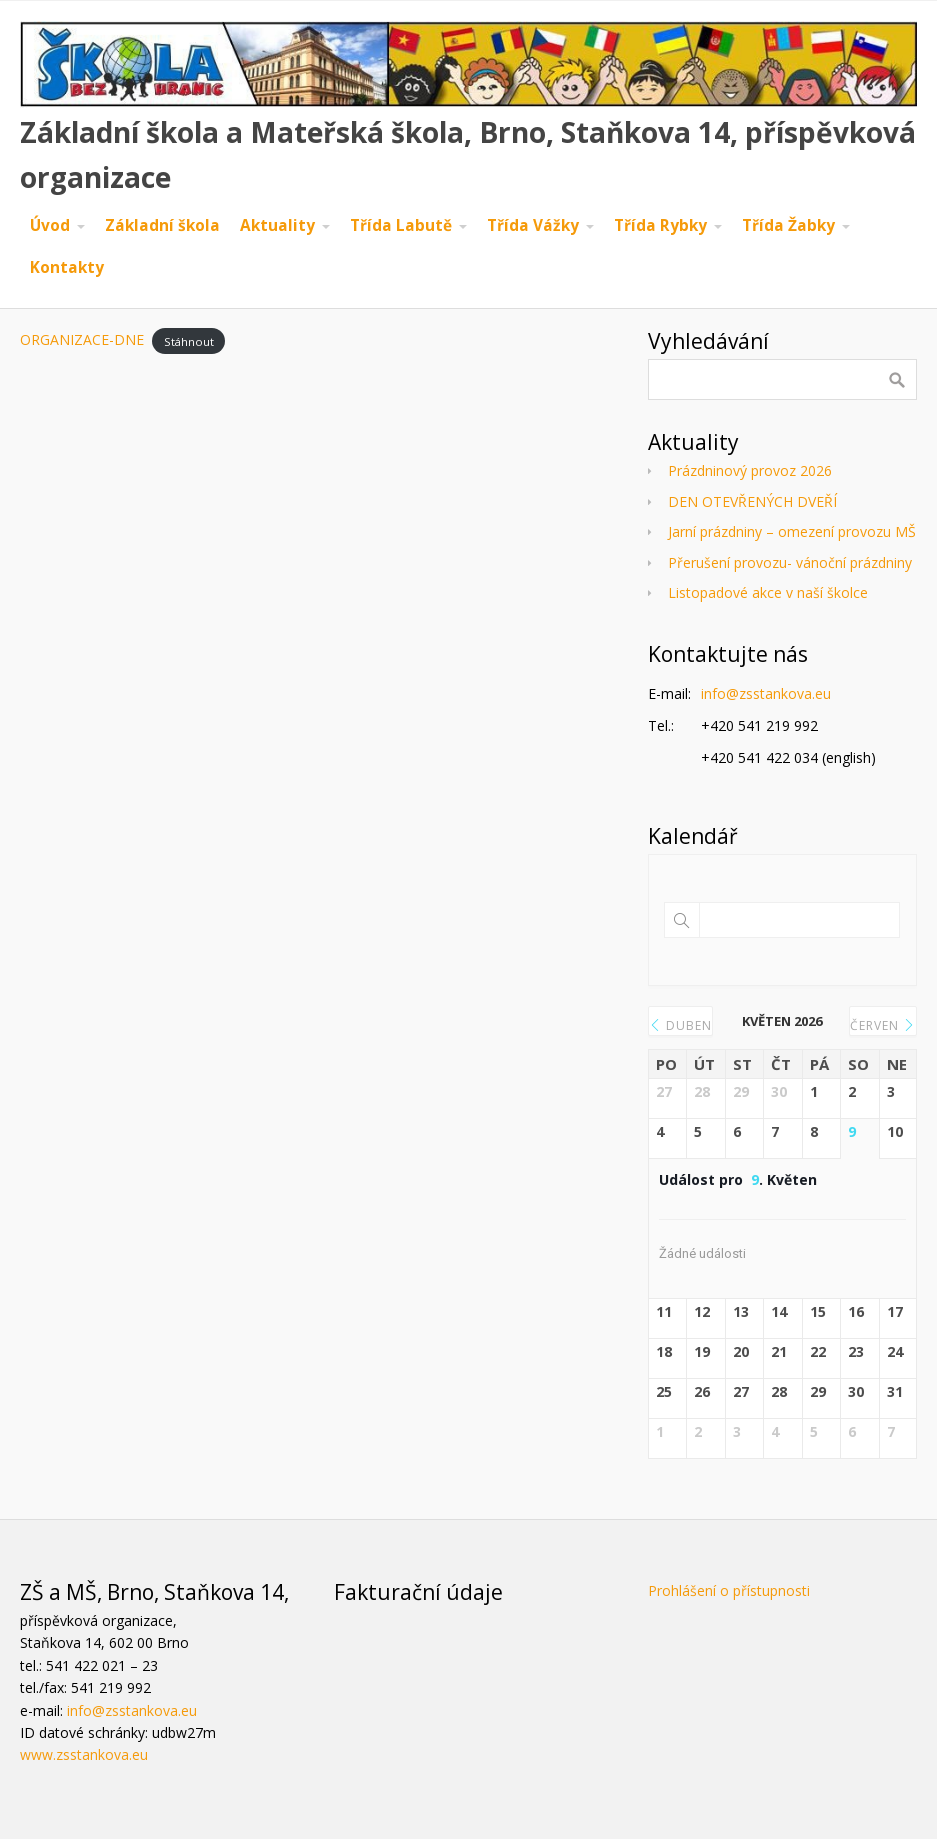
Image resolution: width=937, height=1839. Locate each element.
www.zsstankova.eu (84, 1754)
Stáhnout (189, 340)
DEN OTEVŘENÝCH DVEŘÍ (752, 501)
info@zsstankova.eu (766, 693)
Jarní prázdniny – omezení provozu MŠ (792, 531)
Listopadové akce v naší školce (768, 592)
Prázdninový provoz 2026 (750, 470)
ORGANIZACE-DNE (82, 339)
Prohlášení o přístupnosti (729, 1590)
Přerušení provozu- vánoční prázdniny (790, 562)
